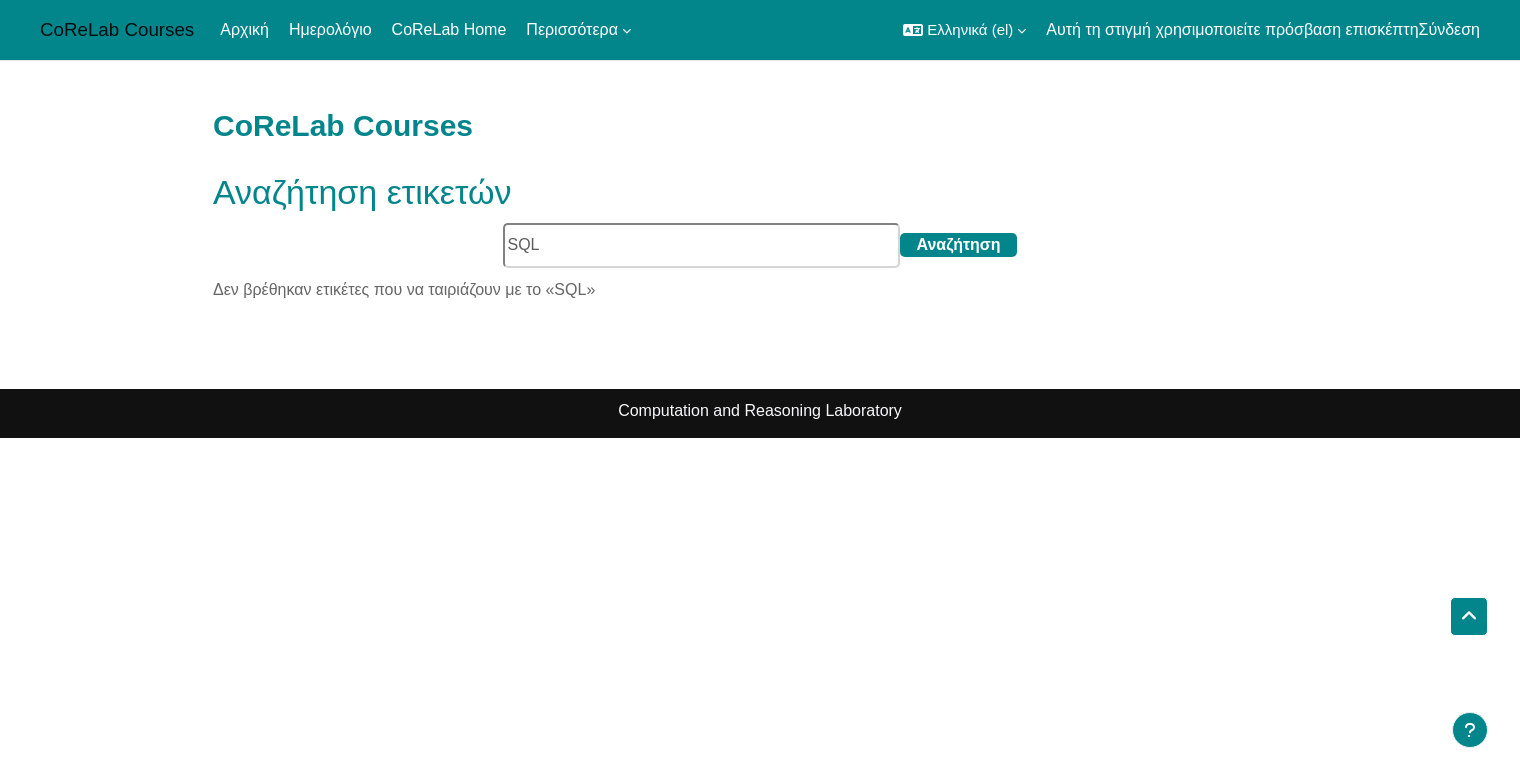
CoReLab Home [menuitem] (449, 29)
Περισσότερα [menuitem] (572, 29)
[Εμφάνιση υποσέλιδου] (1470, 730)
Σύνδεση (1449, 29)
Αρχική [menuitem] (244, 29)
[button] (964, 30)
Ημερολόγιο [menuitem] (330, 29)
